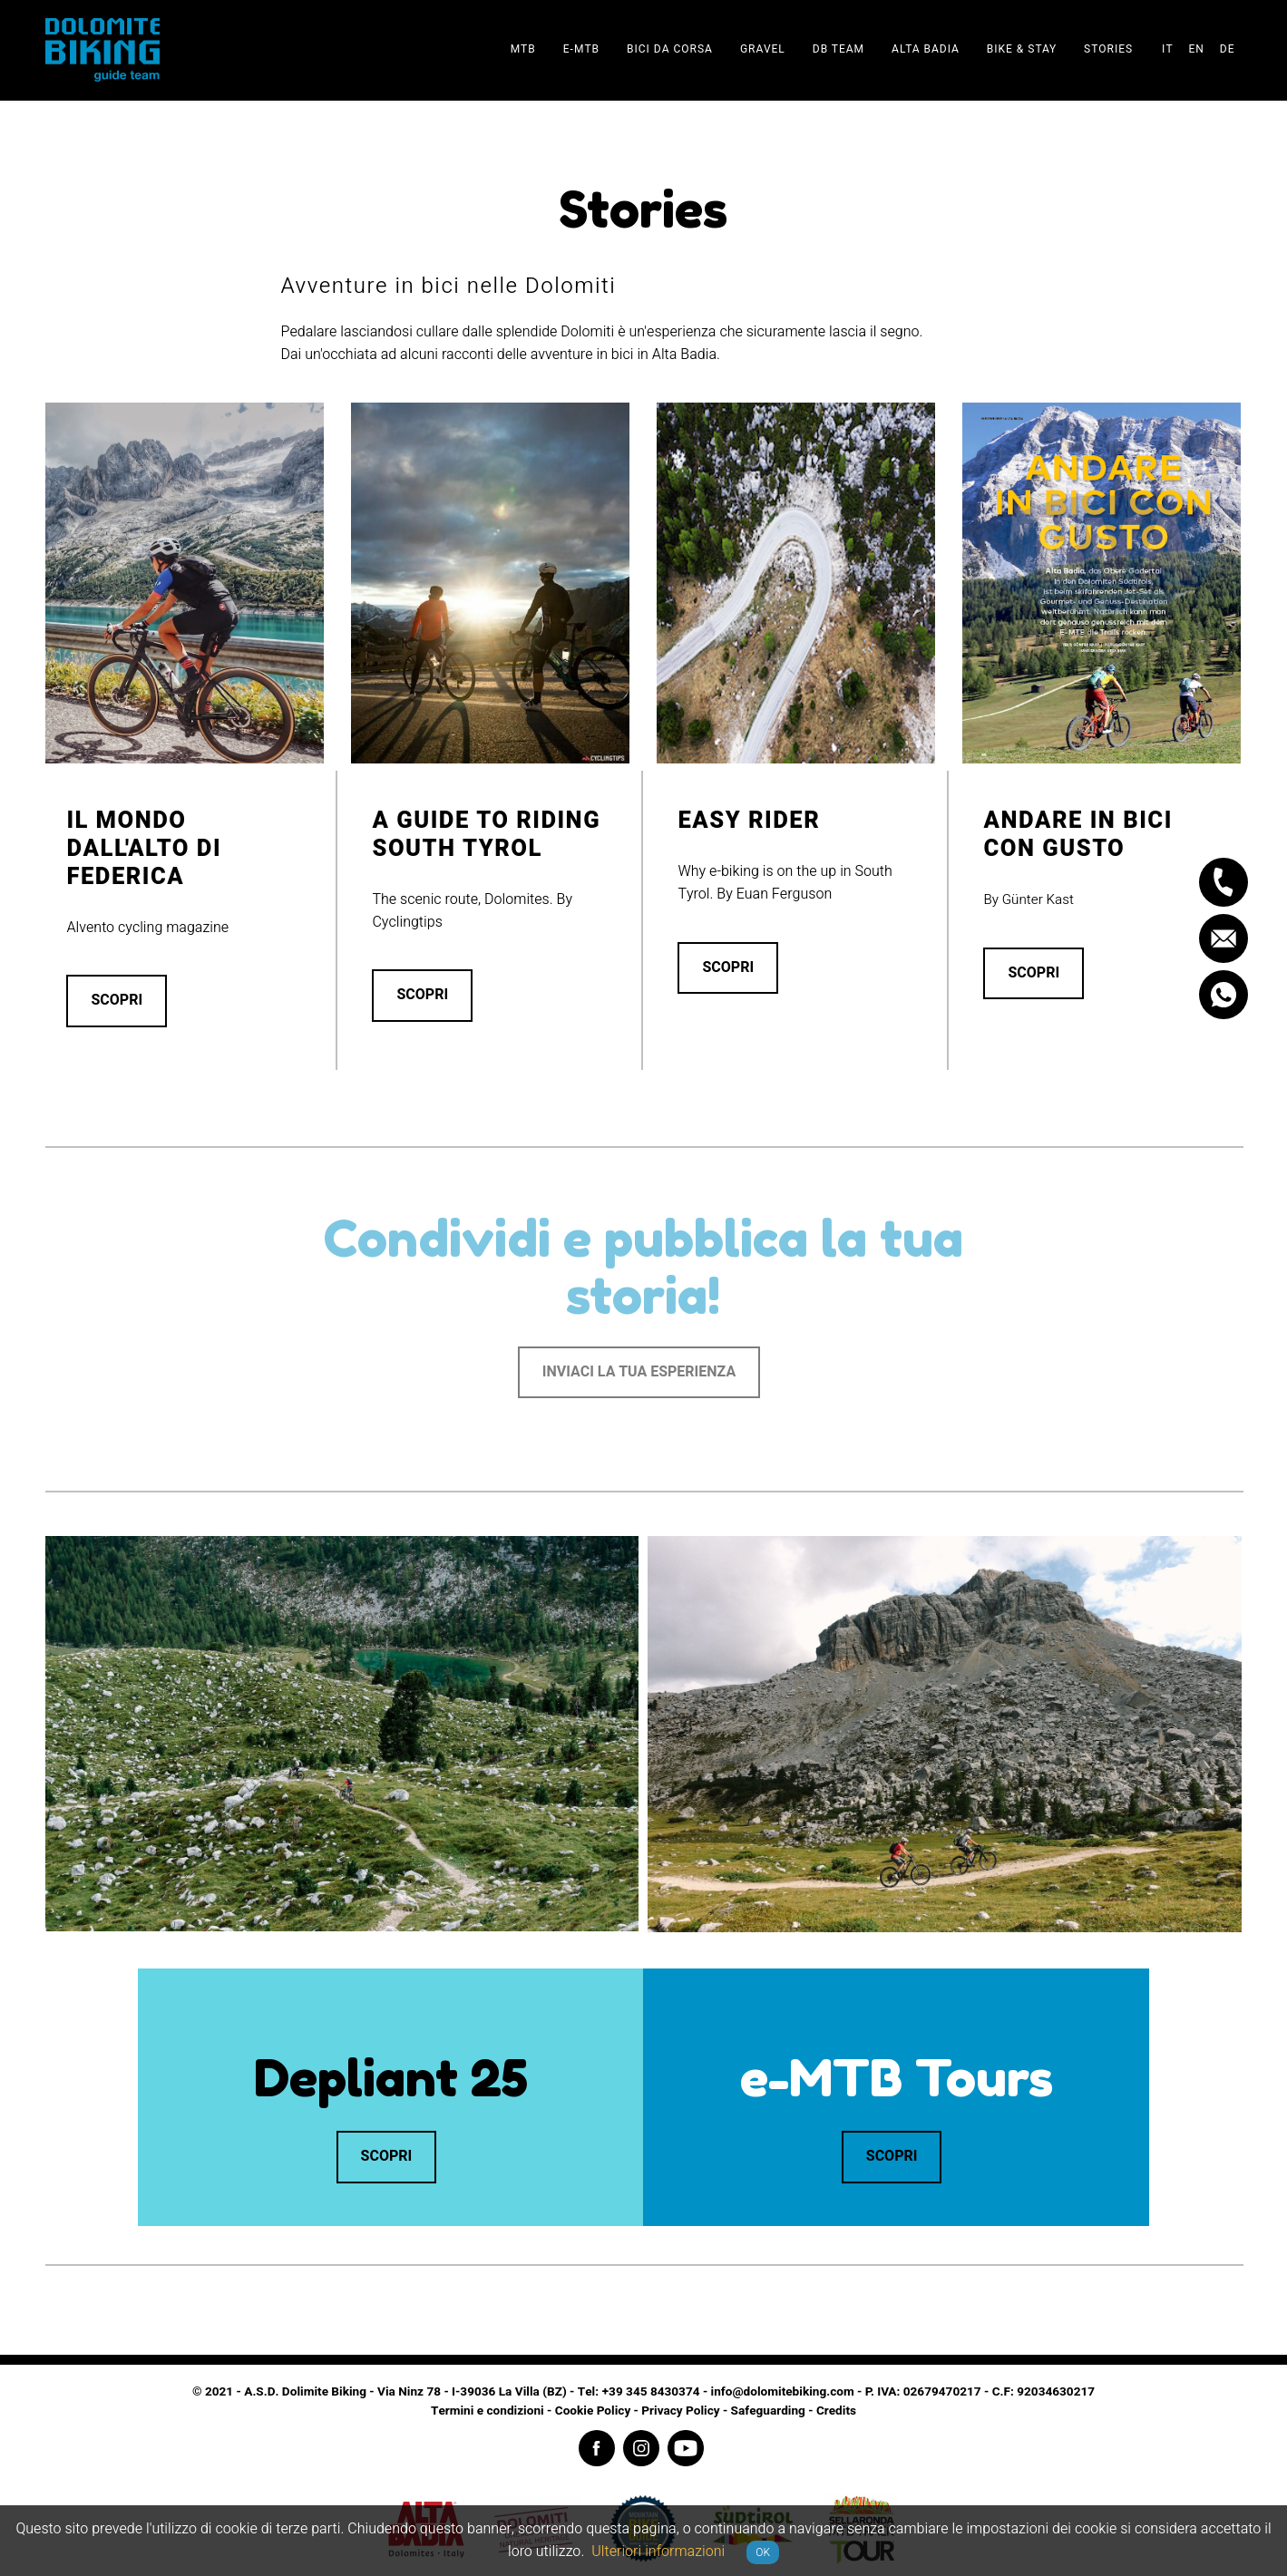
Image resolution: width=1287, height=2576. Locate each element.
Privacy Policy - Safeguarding (723, 2411)
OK (763, 2552)
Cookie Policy (592, 2411)
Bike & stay (1022, 49)
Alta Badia (926, 49)
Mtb (523, 49)
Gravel (762, 49)
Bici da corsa (670, 49)
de (1227, 49)
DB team (838, 49)
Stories (1108, 49)
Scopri (116, 1000)
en (1196, 49)
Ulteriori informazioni (658, 2551)
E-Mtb (581, 49)
